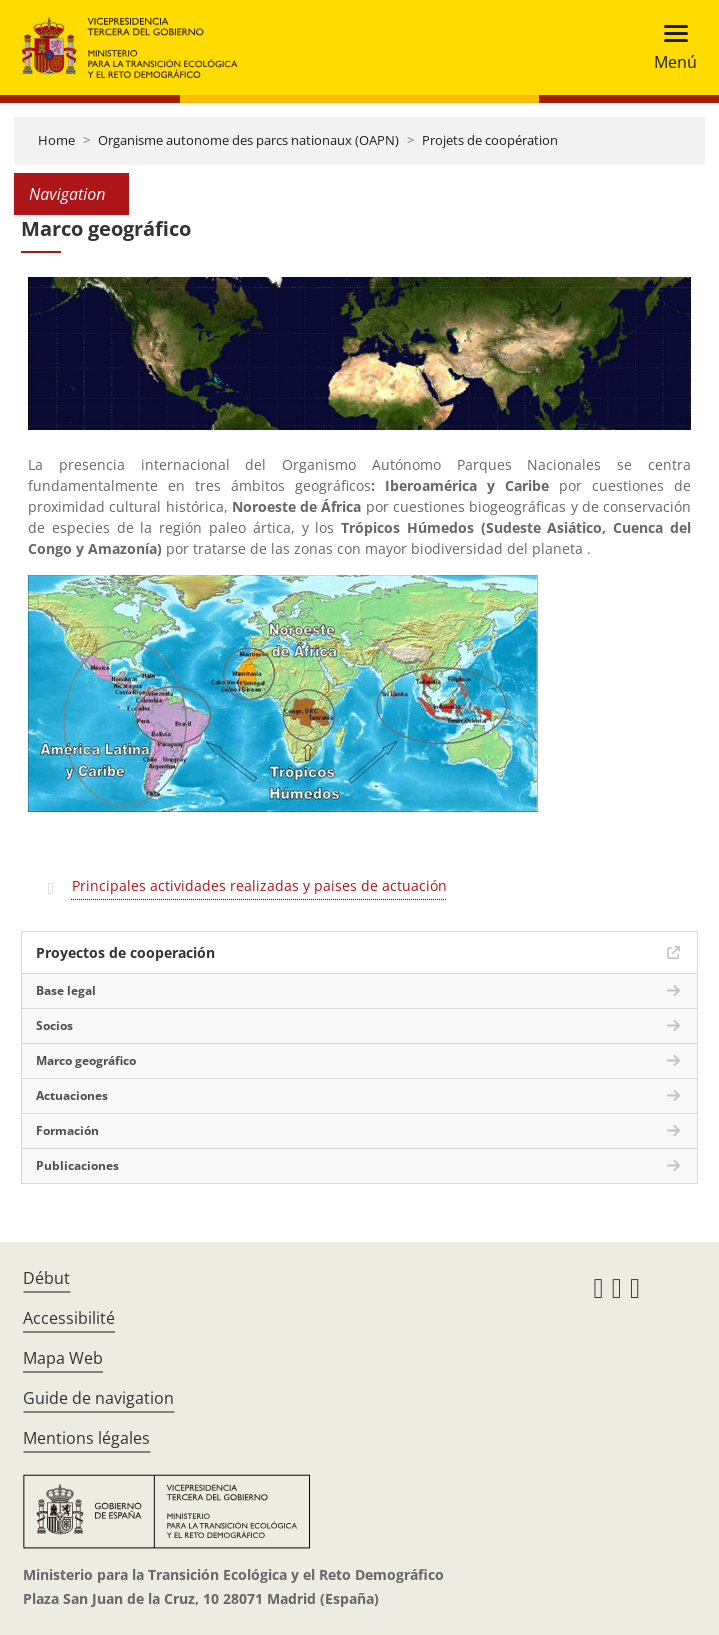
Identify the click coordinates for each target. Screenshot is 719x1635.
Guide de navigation (98, 1398)
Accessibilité (69, 1318)
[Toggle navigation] (669, 47)
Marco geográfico (86, 1060)
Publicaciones (77, 1165)
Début (46, 1278)
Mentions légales (86, 1438)
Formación (67, 1130)
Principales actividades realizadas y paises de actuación (259, 885)
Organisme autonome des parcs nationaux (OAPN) (248, 140)
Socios (54, 1025)
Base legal (66, 990)
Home (56, 140)
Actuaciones (72, 1095)
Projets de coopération (490, 140)
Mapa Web (63, 1358)
